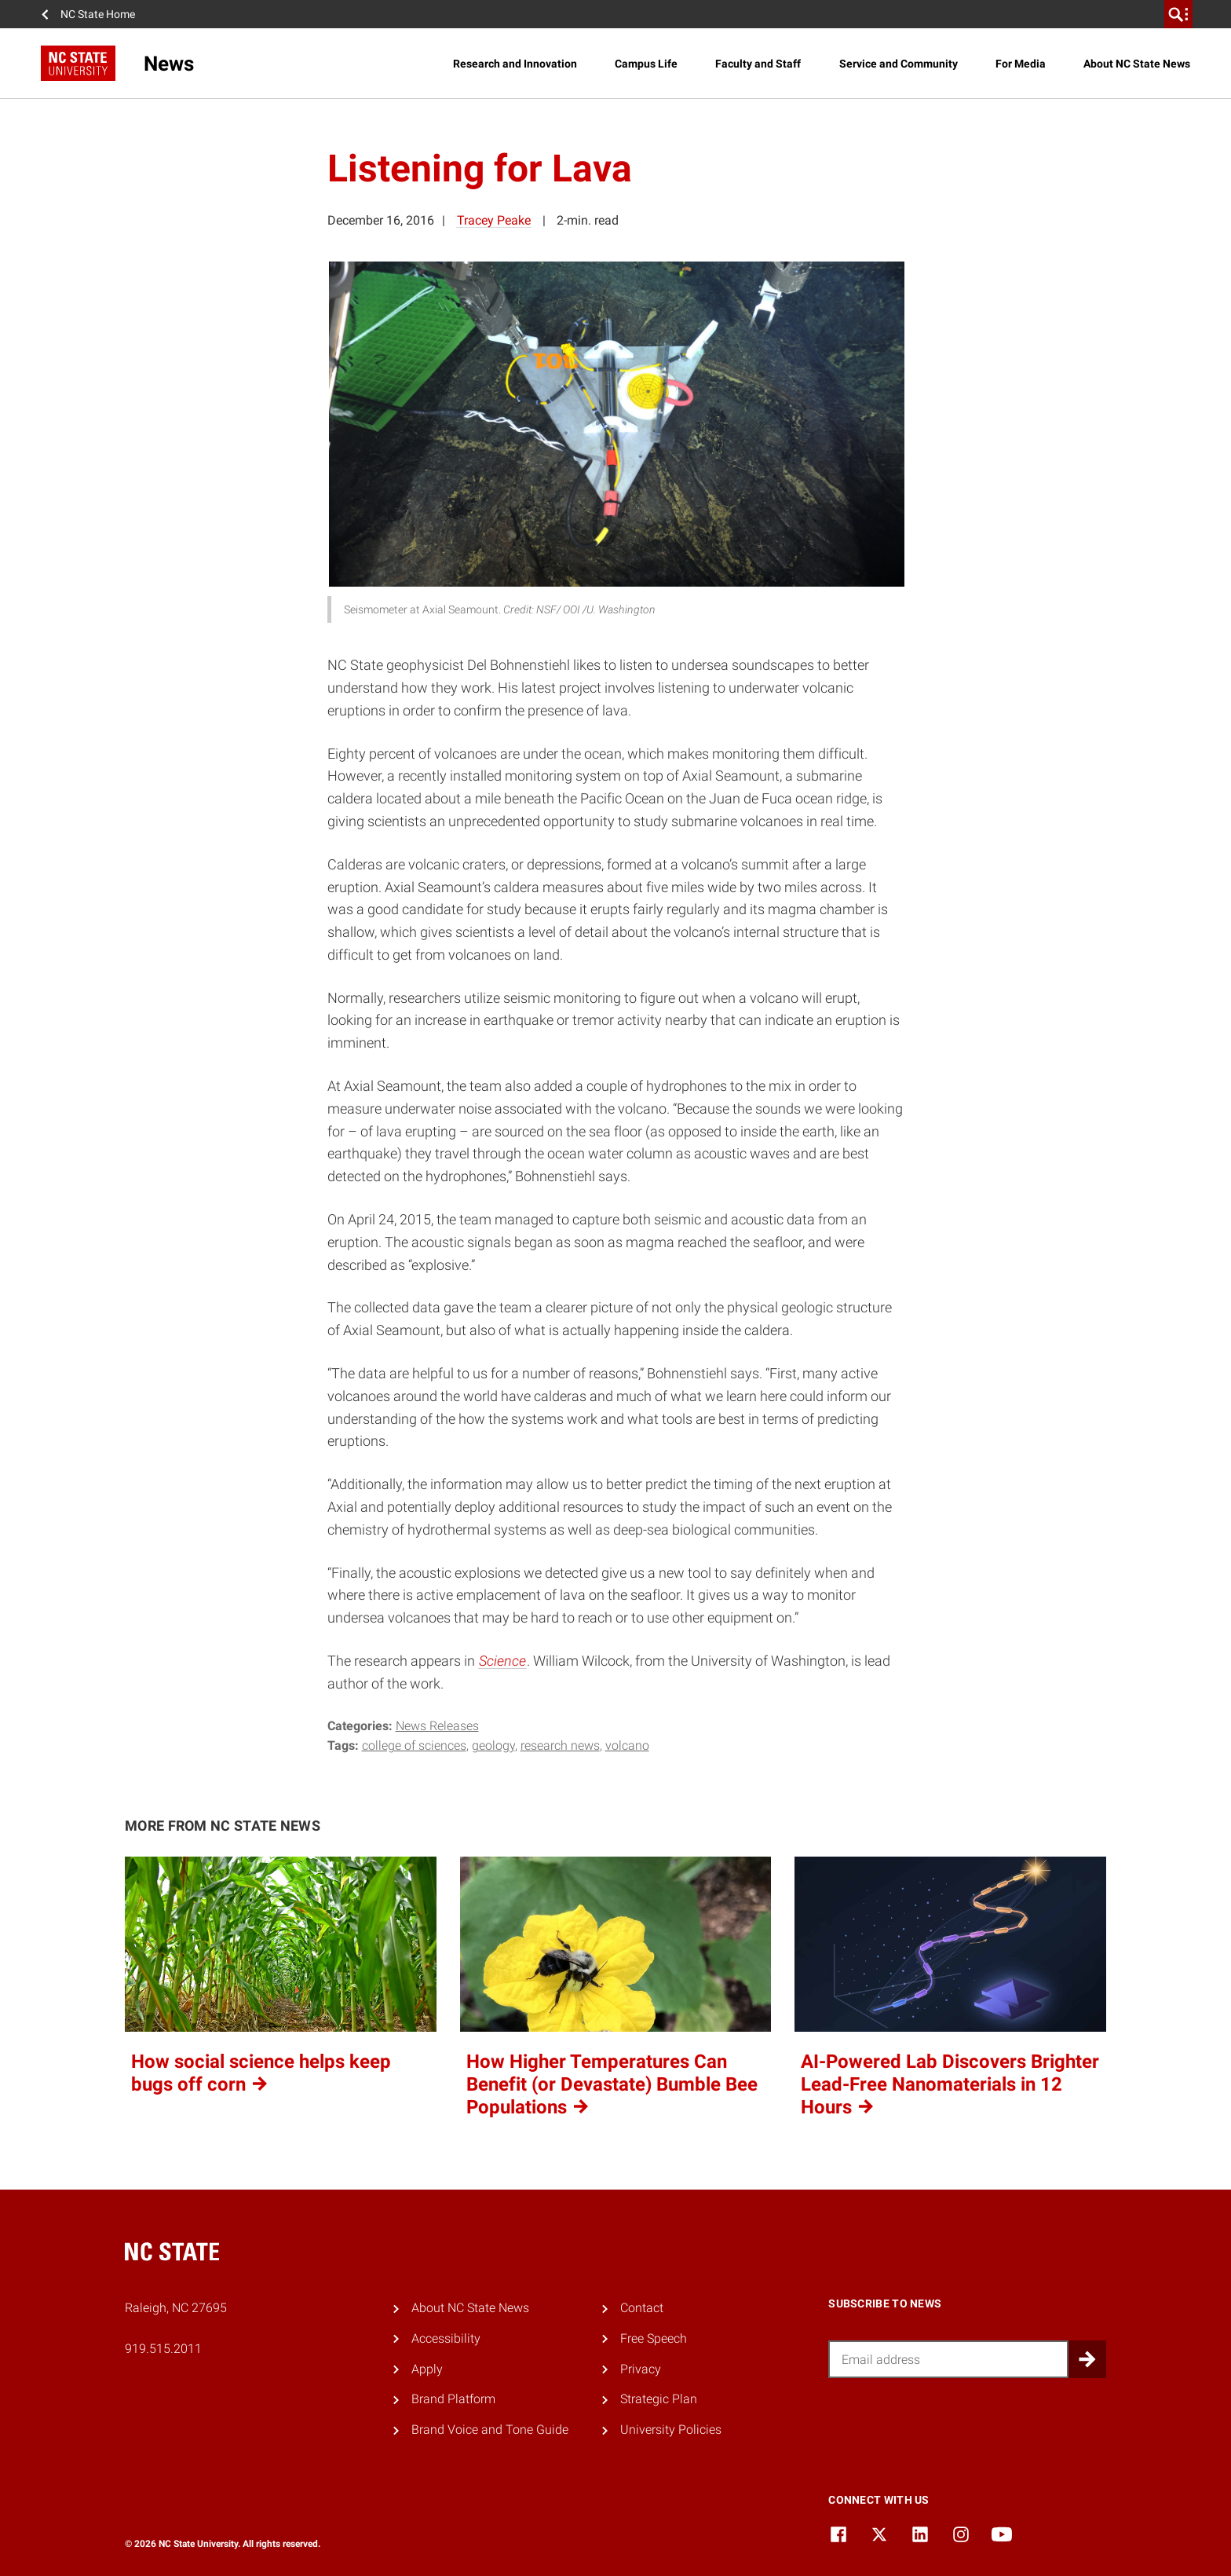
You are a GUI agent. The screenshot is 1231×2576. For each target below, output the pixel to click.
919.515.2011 (163, 2348)
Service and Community (898, 63)
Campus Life (646, 63)
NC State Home (97, 14)
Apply (427, 2369)
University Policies (670, 2429)
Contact (641, 2307)
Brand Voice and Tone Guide (489, 2429)
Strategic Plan (658, 2398)
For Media (1020, 63)
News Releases (437, 1725)
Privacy (640, 2369)
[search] (1178, 14)
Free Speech (653, 2338)
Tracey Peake (494, 220)
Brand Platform (453, 2398)
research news (560, 1745)
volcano (627, 1745)
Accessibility (445, 2338)
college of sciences (414, 1745)
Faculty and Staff (758, 63)
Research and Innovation (515, 63)
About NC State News (1136, 63)
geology (493, 1745)
